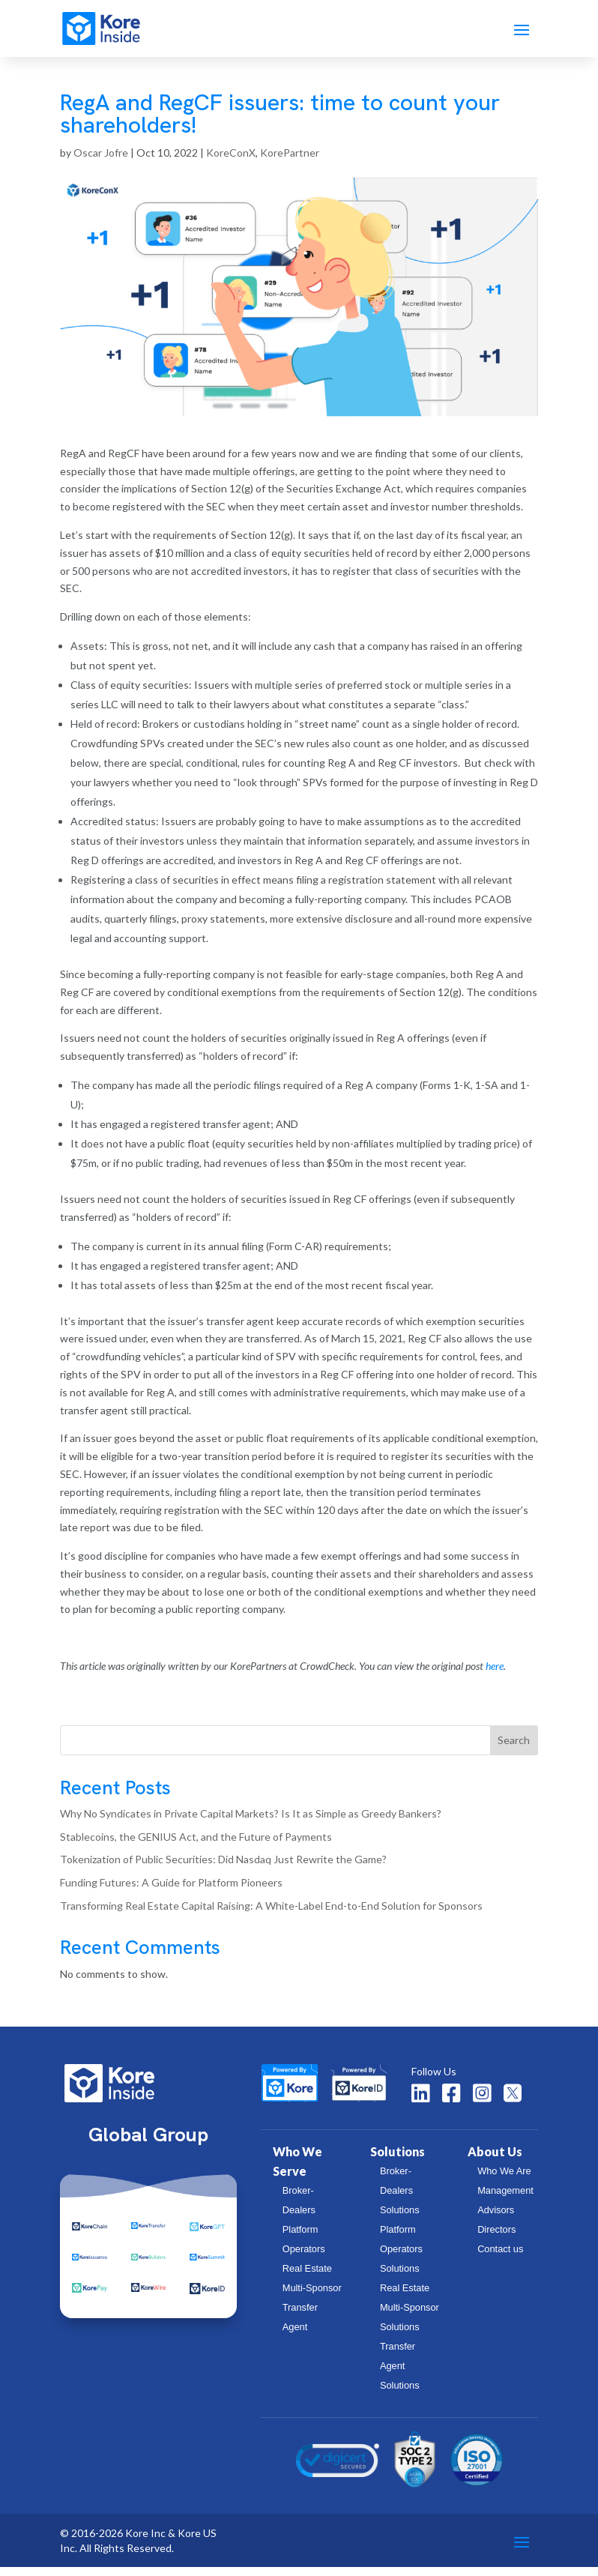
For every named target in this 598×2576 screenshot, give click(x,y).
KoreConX (231, 161)
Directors (496, 2238)
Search (514, 1749)
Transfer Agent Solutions (400, 2375)
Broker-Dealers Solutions (400, 2199)
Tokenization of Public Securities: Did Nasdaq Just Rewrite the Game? (223, 1868)
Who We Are (504, 2180)
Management (505, 2199)
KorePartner (289, 161)
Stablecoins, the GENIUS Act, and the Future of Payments (196, 1845)
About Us (495, 2160)
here (495, 1674)
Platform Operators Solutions (401, 2258)
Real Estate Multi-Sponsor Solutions (409, 2316)
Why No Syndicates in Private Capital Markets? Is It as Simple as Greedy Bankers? (250, 1822)
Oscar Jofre (100, 161)
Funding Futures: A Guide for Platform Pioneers (171, 1891)
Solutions (397, 2160)
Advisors (495, 2218)
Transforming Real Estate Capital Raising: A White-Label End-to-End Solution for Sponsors (271, 1914)
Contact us (500, 2257)
